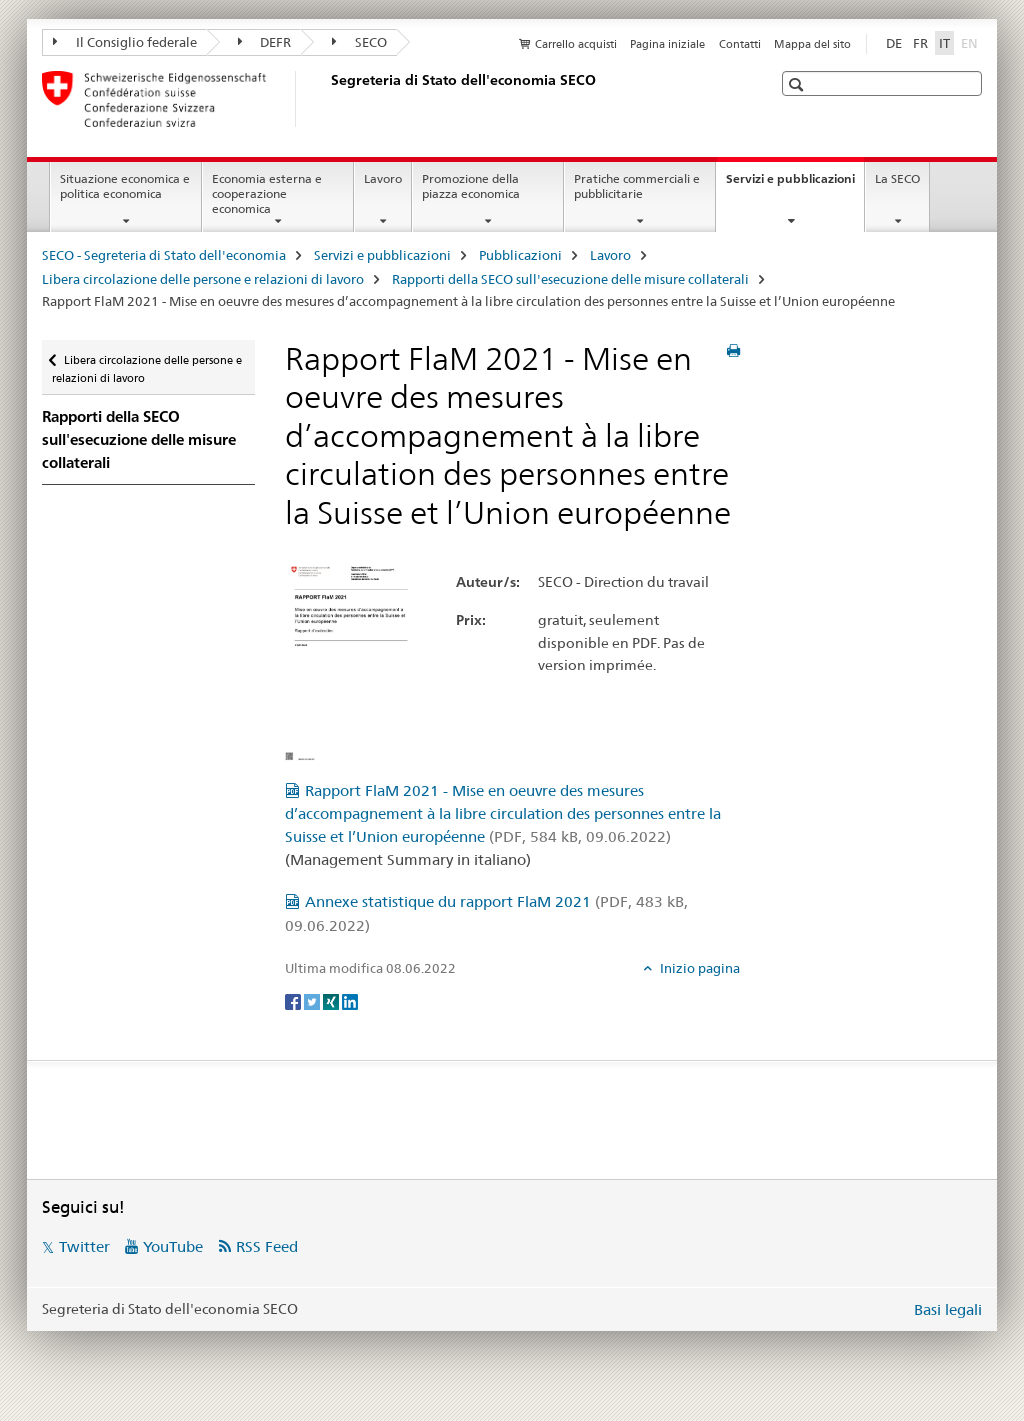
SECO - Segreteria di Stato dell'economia (164, 255)
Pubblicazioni (520, 255)
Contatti (740, 44)
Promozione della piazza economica (471, 186)
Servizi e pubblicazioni (795, 185)
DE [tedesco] (894, 43)
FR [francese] (920, 43)
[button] (798, 84)
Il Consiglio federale (125, 42)
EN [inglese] (971, 42)
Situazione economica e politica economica (125, 186)
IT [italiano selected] (944, 43)
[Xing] (332, 1001)
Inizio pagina (698, 968)
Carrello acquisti (576, 44)
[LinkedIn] (350, 1001)
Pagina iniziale (667, 44)
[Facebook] (294, 1001)
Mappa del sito (812, 44)
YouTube (173, 1246)
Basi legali (948, 1309)
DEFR (265, 42)
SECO (359, 42)
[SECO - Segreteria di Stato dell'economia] (327, 99)
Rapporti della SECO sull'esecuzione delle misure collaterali (570, 279)
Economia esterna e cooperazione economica (267, 193)
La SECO (897, 178)
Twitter (84, 1246)
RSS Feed (267, 1246)
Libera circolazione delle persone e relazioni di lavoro (203, 279)
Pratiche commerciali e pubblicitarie (637, 186)
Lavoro (383, 178)
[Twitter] (313, 1001)
